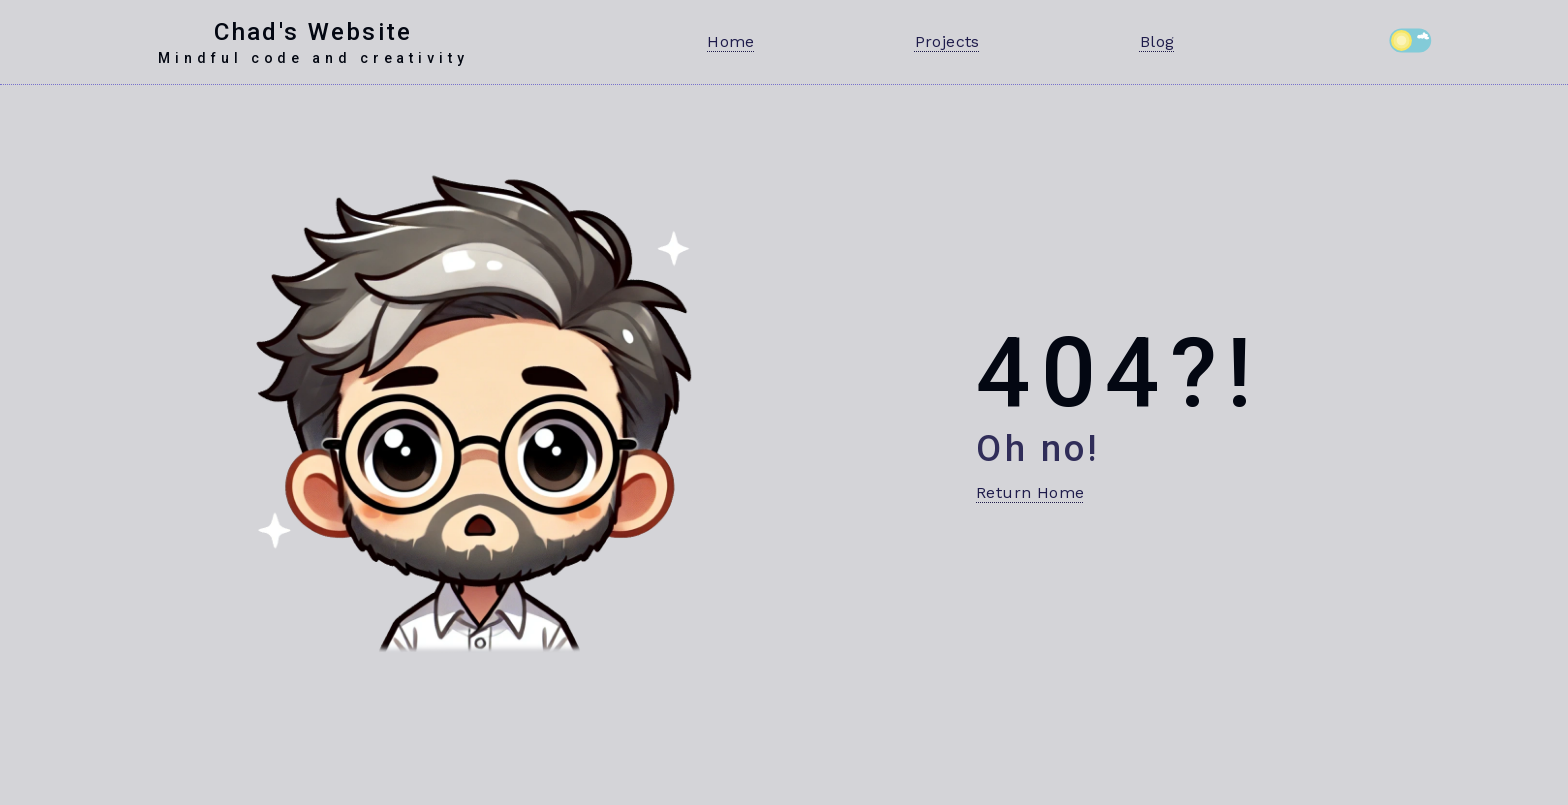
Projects (947, 41)
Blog (1157, 41)
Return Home (1030, 492)
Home (731, 41)
